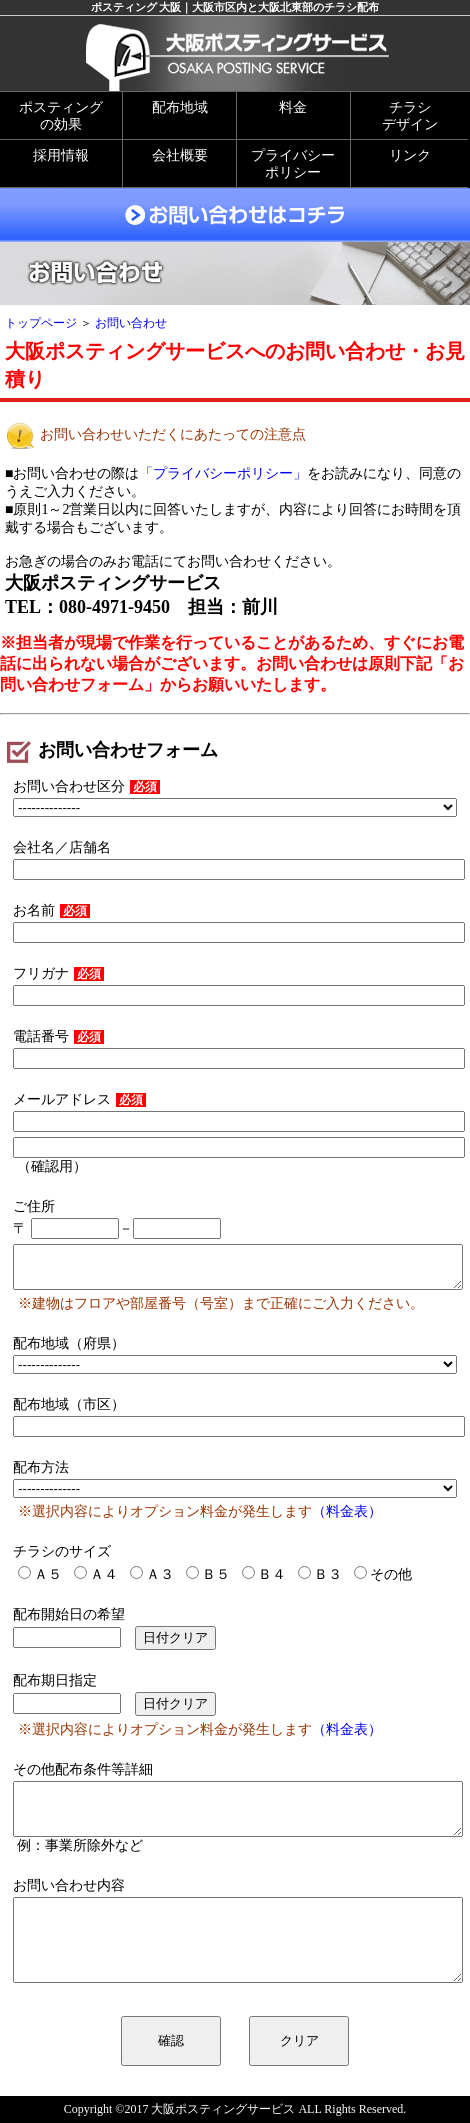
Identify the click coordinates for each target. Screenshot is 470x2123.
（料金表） (347, 1511)
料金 (293, 107)
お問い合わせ (131, 323)
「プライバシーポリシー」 (223, 473)
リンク (410, 155)
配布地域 (180, 107)
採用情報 (61, 155)
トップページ (41, 323)
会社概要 (180, 155)
